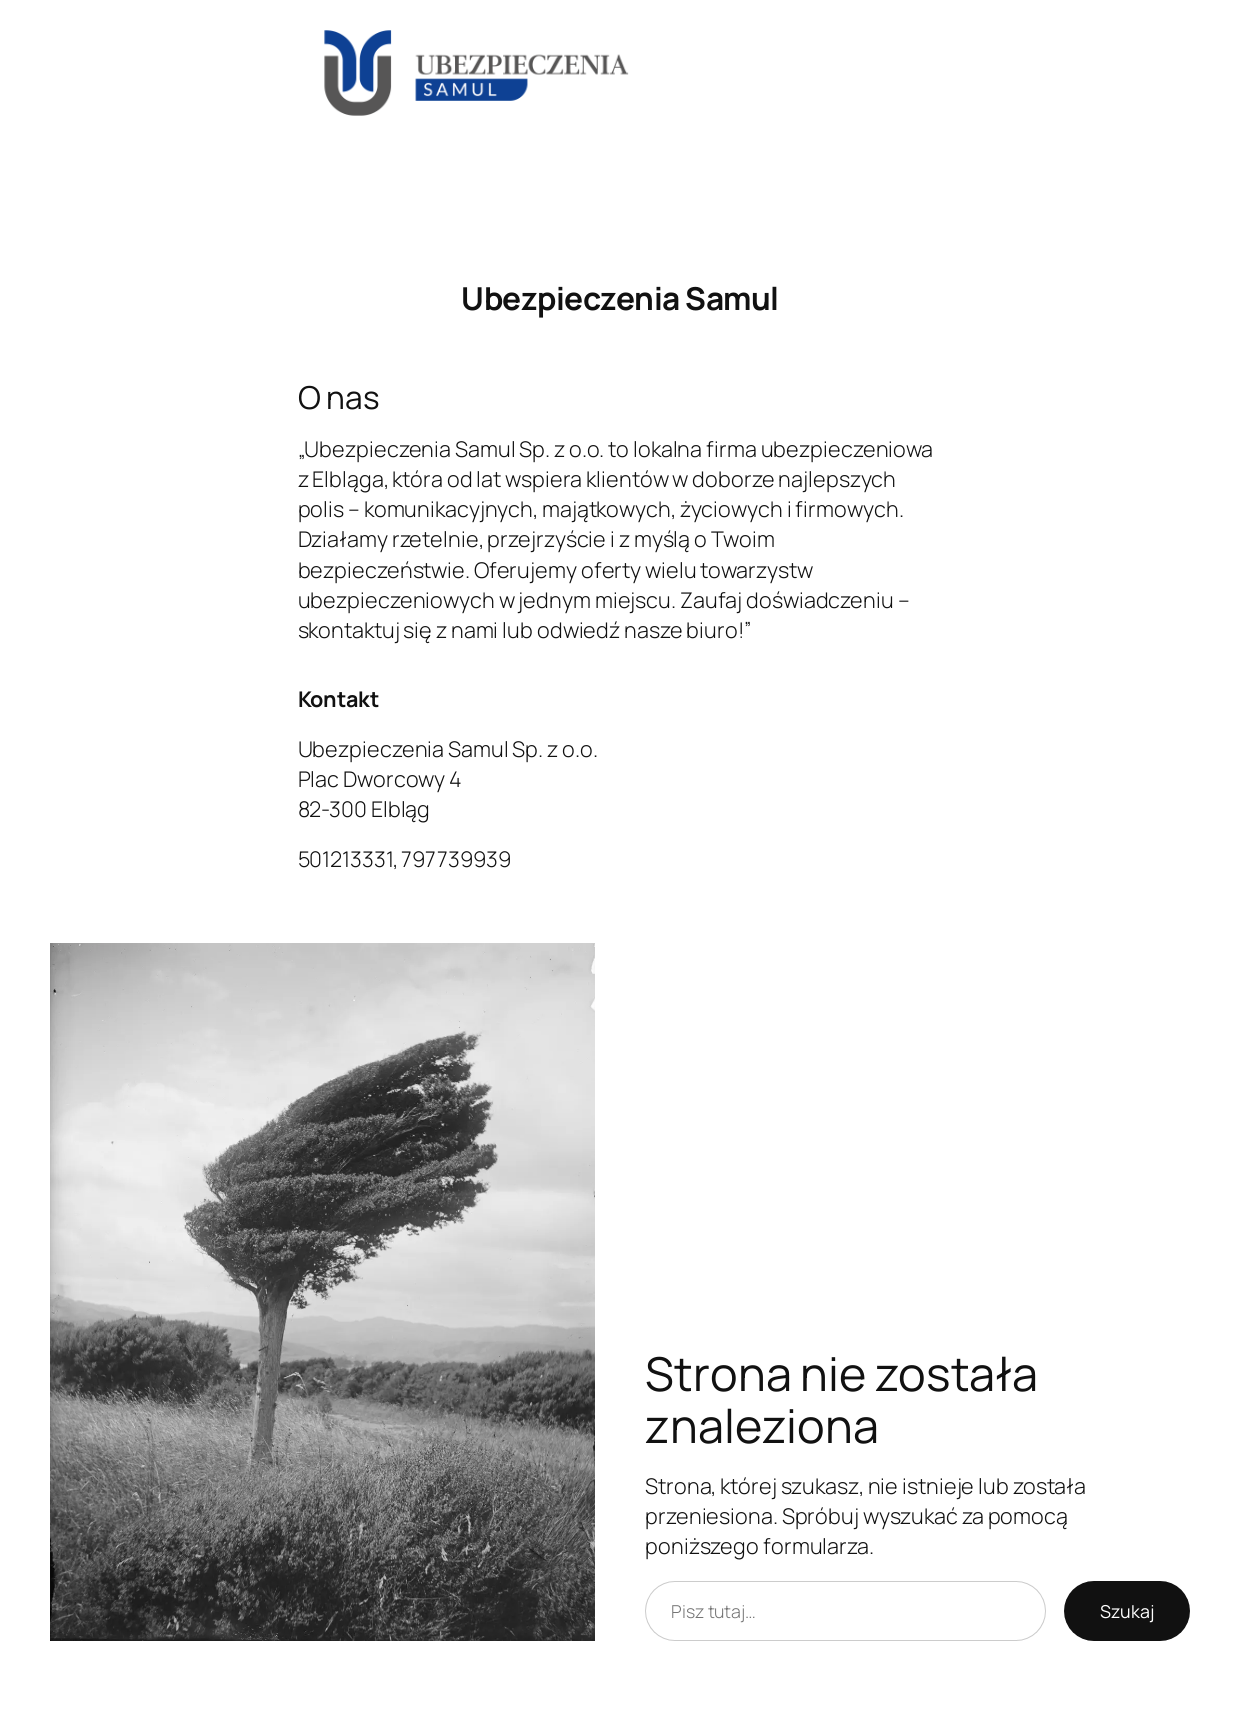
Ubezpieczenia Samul (620, 297)
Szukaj (1127, 1611)
